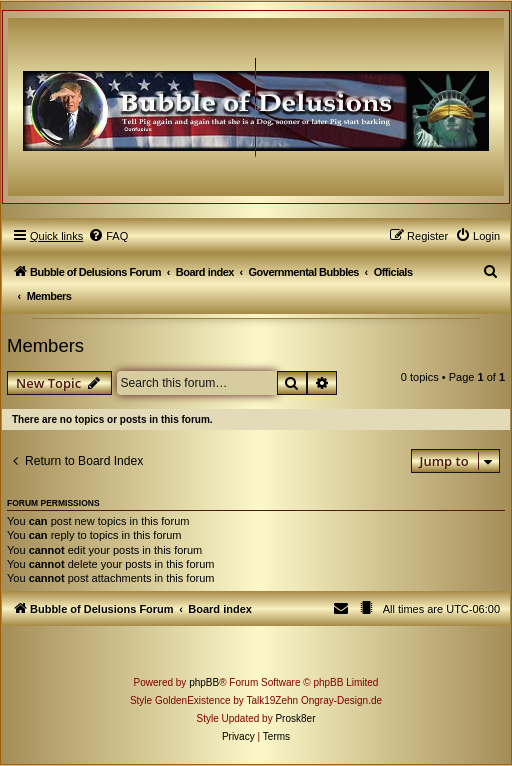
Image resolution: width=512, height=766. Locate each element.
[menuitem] (108, 236)
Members (45, 345)
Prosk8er (295, 718)
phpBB (204, 682)
